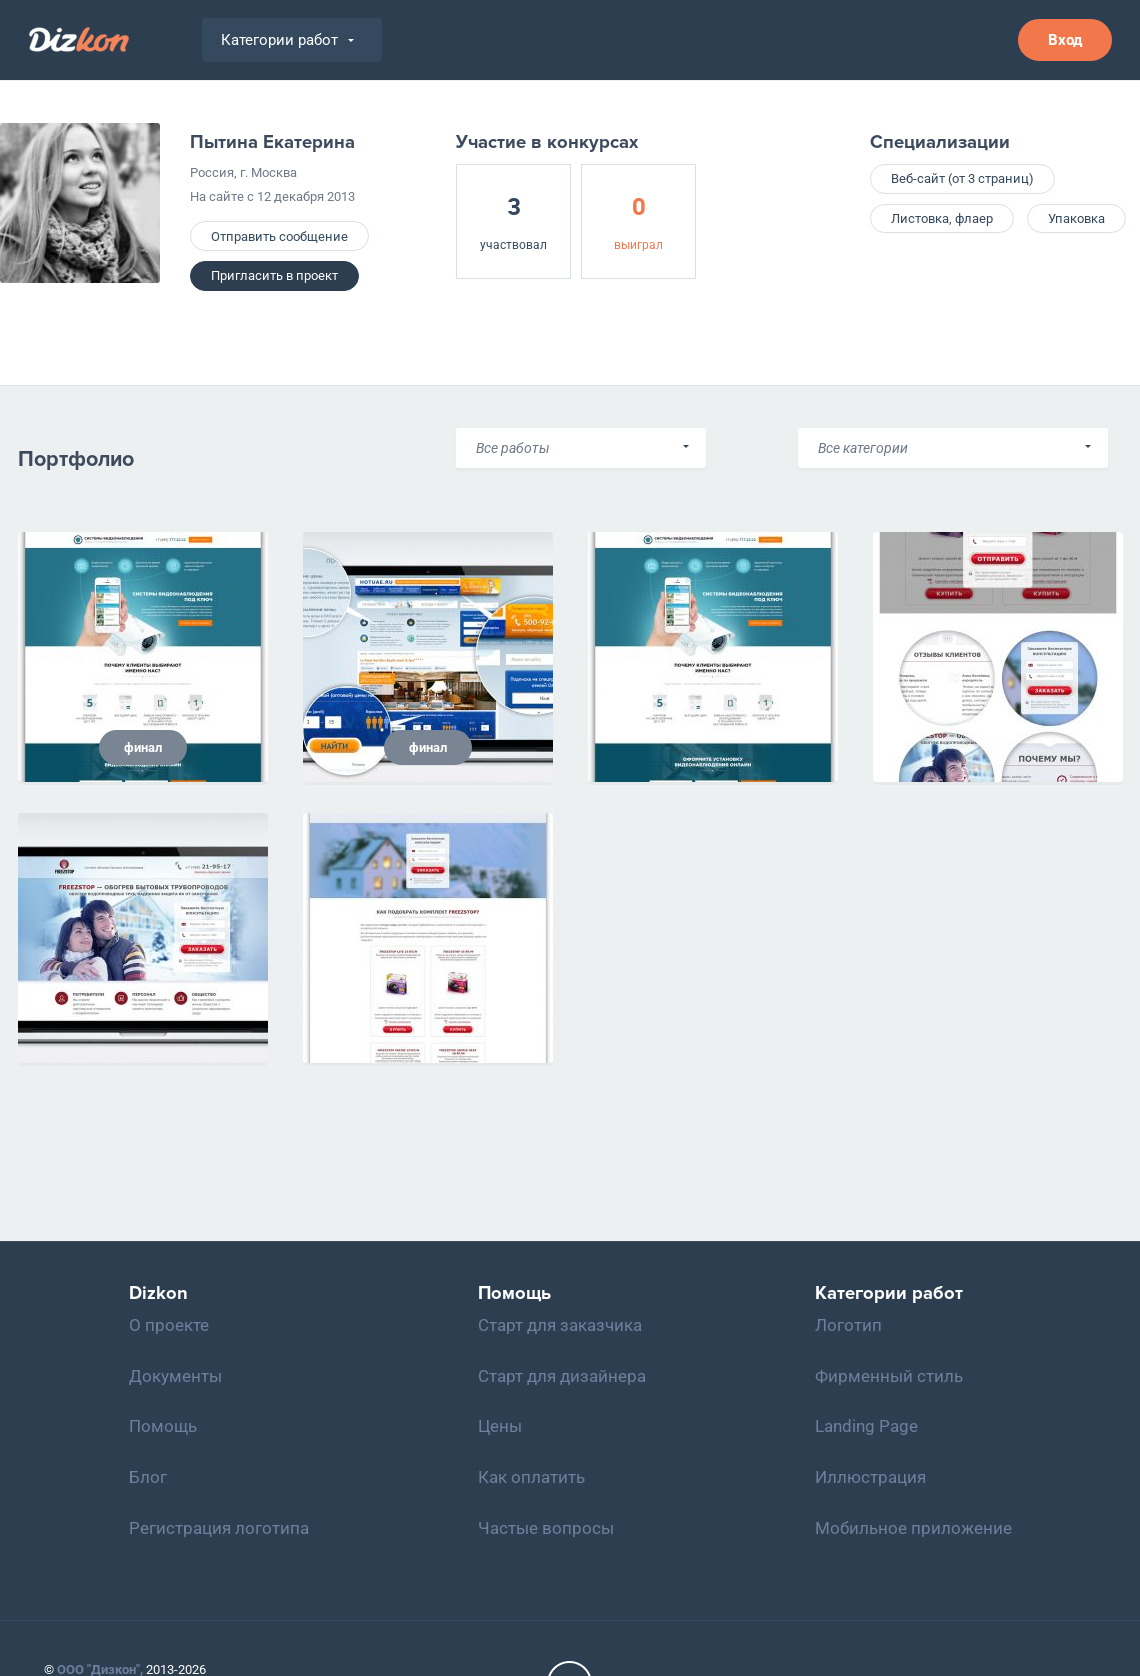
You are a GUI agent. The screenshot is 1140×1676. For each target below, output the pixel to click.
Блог (148, 1477)
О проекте (169, 1325)
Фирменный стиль (889, 1376)
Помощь (163, 1426)
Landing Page (866, 1426)
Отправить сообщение (279, 236)
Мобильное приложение (913, 1528)
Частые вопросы (546, 1528)
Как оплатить (531, 1477)
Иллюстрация (870, 1477)
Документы (175, 1376)
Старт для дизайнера (562, 1376)
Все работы (513, 448)
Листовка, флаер (942, 218)
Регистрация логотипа (219, 1528)
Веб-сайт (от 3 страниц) (962, 178)
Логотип (848, 1325)
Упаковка (1076, 218)
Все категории (863, 448)
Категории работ (287, 40)
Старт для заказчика (560, 1325)
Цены (500, 1426)
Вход (1065, 40)
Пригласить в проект (274, 275)
